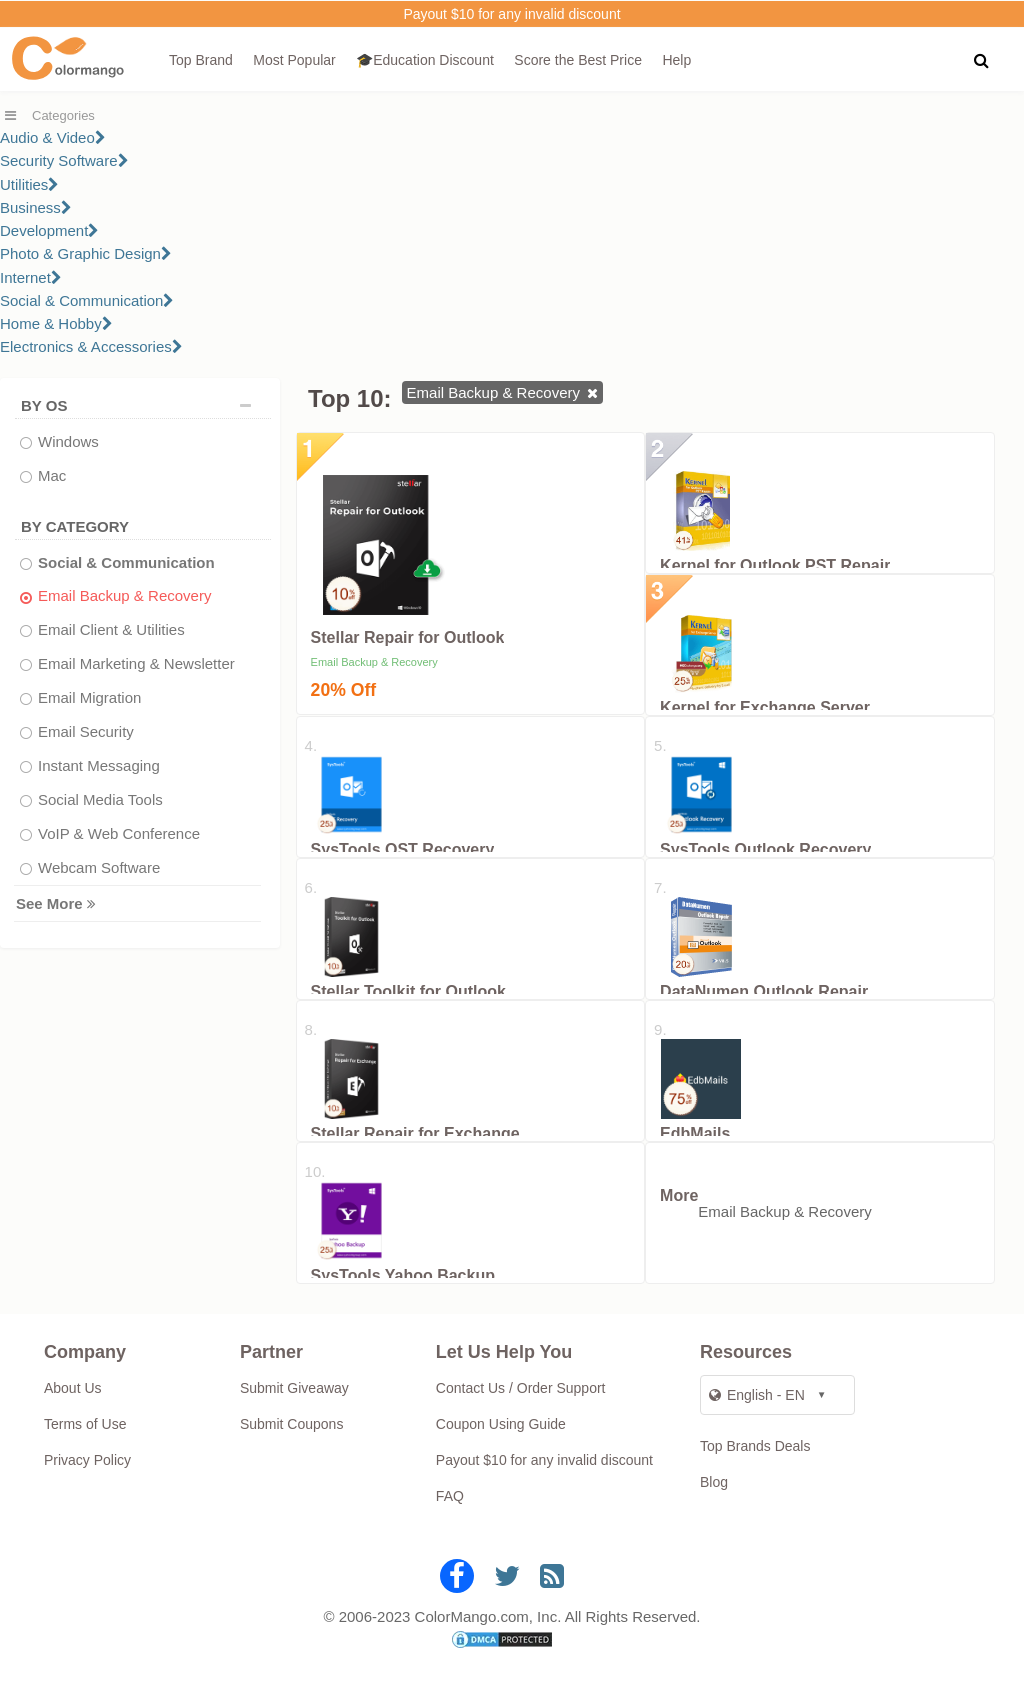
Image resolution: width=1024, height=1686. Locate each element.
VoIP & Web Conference (119, 833)
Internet (31, 277)
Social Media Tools (100, 799)
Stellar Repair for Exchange (415, 1133)
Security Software (64, 160)
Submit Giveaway (294, 1388)
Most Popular (294, 60)
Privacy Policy (87, 1460)
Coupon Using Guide (501, 1424)
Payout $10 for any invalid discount (511, 14)
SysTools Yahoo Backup (403, 1275)
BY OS (141, 405)
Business (36, 207)
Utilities (29, 184)
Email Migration (89, 697)
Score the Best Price (578, 60)
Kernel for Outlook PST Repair (775, 565)
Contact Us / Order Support (521, 1388)
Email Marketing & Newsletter (136, 663)
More (679, 1195)
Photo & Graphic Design (86, 253)
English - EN (757, 1395)
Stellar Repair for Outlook (408, 637)
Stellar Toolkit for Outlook (408, 991)
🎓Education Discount (425, 60)
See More (56, 903)
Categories (63, 115)
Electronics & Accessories (91, 346)
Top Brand (201, 60)
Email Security (86, 731)
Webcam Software (99, 867)
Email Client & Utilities (111, 629)
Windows (68, 441)
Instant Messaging (99, 765)
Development (49, 230)
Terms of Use (85, 1424)
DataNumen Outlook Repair (764, 991)
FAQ (450, 1496)
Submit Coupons (292, 1424)
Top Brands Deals (755, 1446)
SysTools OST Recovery (403, 849)
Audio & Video (53, 137)
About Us (73, 1388)
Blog (714, 1482)
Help (676, 60)
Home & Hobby (56, 323)
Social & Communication (87, 300)
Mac (52, 475)
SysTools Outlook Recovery (765, 849)
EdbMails (695, 1133)
